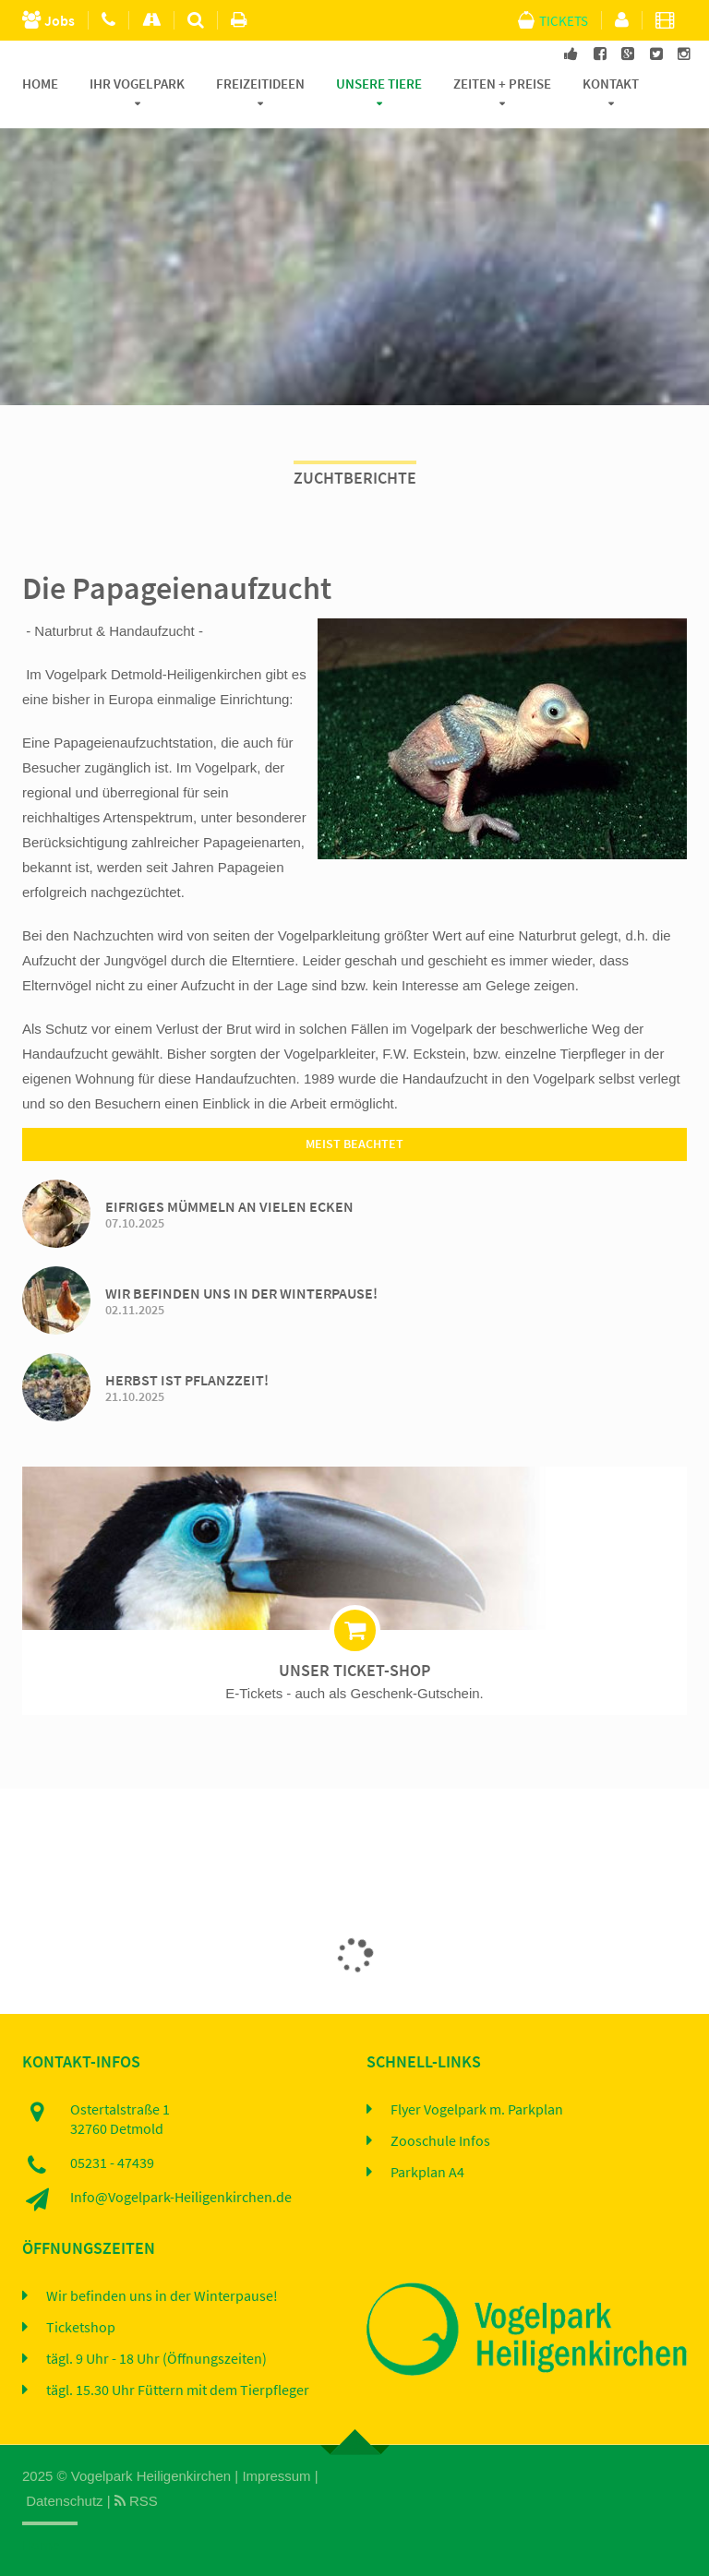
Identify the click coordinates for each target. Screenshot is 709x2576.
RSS (136, 2501)
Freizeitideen (260, 84)
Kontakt (611, 84)
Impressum (276, 2476)
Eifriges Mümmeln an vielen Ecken (229, 1206)
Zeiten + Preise (502, 84)
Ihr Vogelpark (137, 84)
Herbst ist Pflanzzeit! (187, 1380)
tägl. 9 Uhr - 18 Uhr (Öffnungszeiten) (156, 2359)
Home (40, 84)
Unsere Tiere (379, 84)
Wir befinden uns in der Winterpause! (241, 1293)
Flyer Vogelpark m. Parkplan (477, 2110)
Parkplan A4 (427, 2172)
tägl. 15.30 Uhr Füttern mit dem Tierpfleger (177, 2390)
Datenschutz (64, 2501)
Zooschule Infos (440, 2141)
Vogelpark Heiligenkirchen (151, 2476)
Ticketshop (80, 2327)
